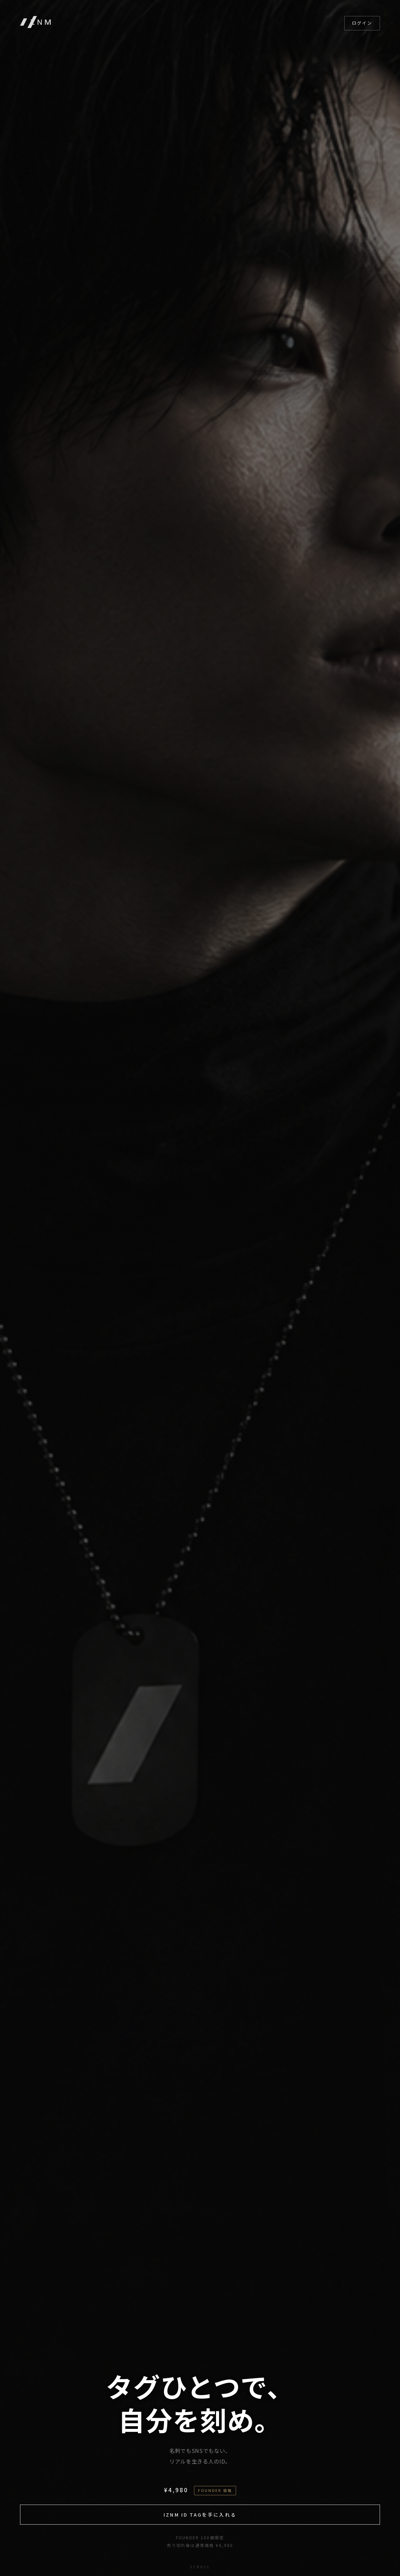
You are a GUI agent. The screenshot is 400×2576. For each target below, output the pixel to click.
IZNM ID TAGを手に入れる (200, 2514)
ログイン (362, 23)
